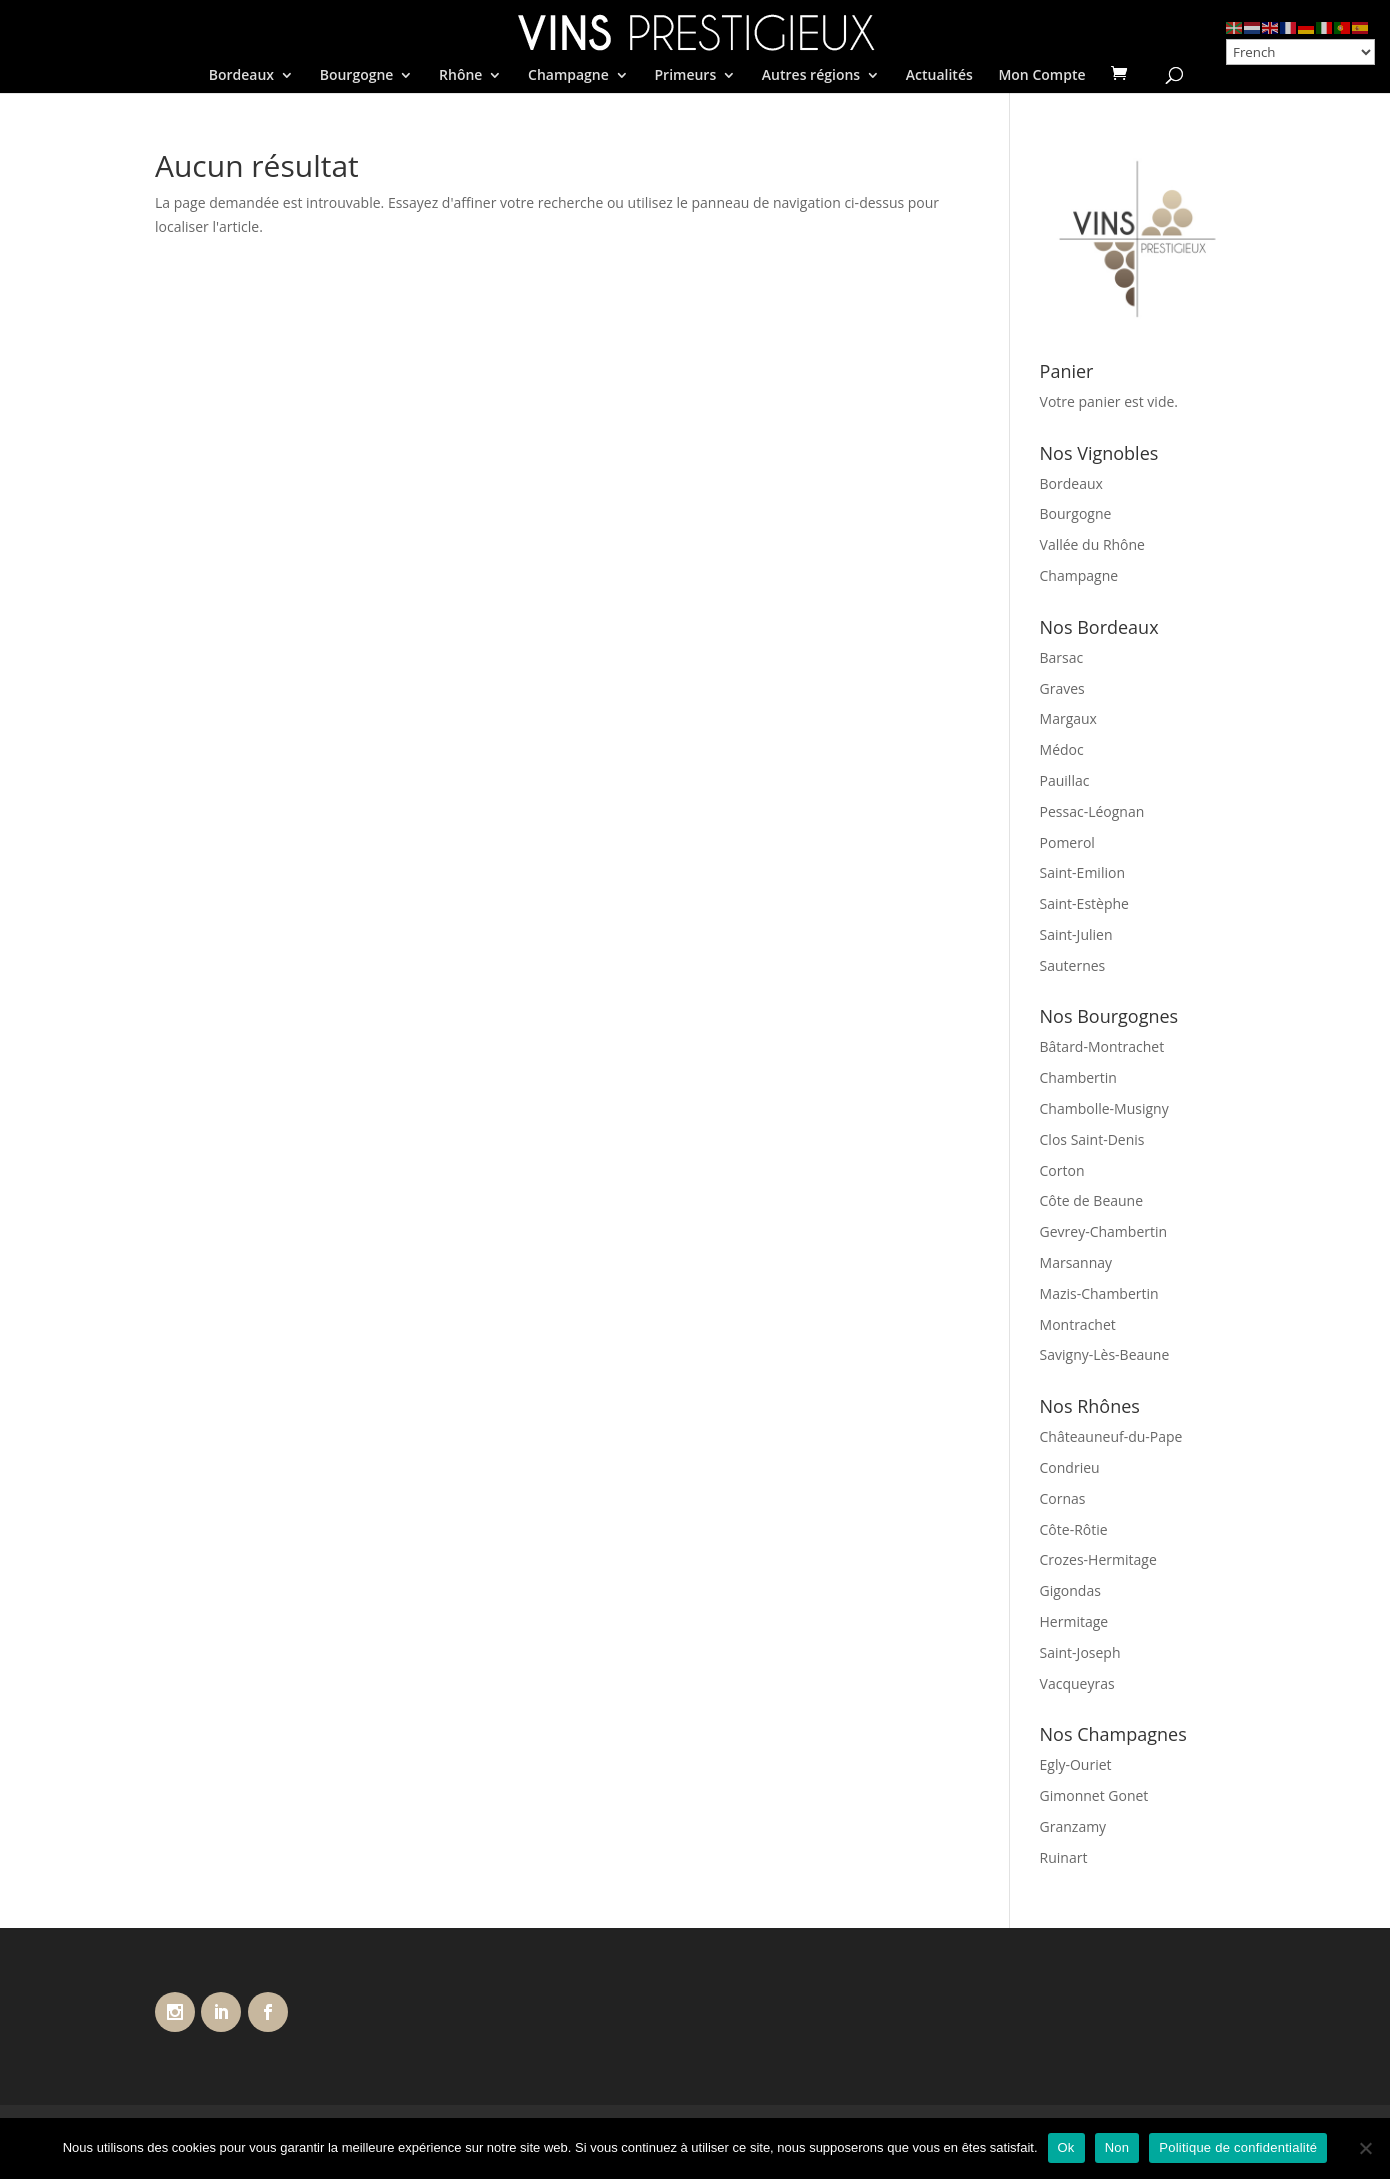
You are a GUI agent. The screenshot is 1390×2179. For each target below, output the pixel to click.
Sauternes (1073, 965)
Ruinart (1064, 1857)
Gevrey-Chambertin (1104, 1231)
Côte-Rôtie (1074, 1529)
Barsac (1062, 657)
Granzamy (1073, 1826)
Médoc (1062, 749)
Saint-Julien (1076, 934)
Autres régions (811, 76)
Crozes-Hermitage (1098, 1559)
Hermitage (1074, 1621)
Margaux (1068, 718)
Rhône (460, 76)
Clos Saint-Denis (1092, 1139)
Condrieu (1070, 1467)
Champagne (568, 76)
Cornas (1063, 1498)
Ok (1066, 2147)
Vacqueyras (1077, 1683)
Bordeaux (241, 76)
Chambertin (1078, 1077)
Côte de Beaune (1092, 1200)
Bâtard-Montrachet (1102, 1046)
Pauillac (1065, 780)
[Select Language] (1300, 52)
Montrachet (1078, 1324)
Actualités (939, 76)
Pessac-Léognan (1092, 811)
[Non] (1365, 2148)
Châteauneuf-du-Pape (1111, 1436)
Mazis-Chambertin (1099, 1293)
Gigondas (1070, 1590)
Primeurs (685, 76)
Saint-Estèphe (1084, 903)
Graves (1062, 688)
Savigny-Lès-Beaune (1105, 1354)
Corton (1062, 1170)
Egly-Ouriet (1076, 1764)
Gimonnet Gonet (1094, 1795)
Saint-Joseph (1080, 1652)
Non (1117, 2147)
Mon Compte (1041, 76)
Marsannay (1076, 1262)
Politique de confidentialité (1238, 2147)
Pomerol (1067, 842)
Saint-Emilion (1082, 872)
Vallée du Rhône (1092, 544)
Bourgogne (357, 76)
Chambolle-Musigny (1104, 1108)
